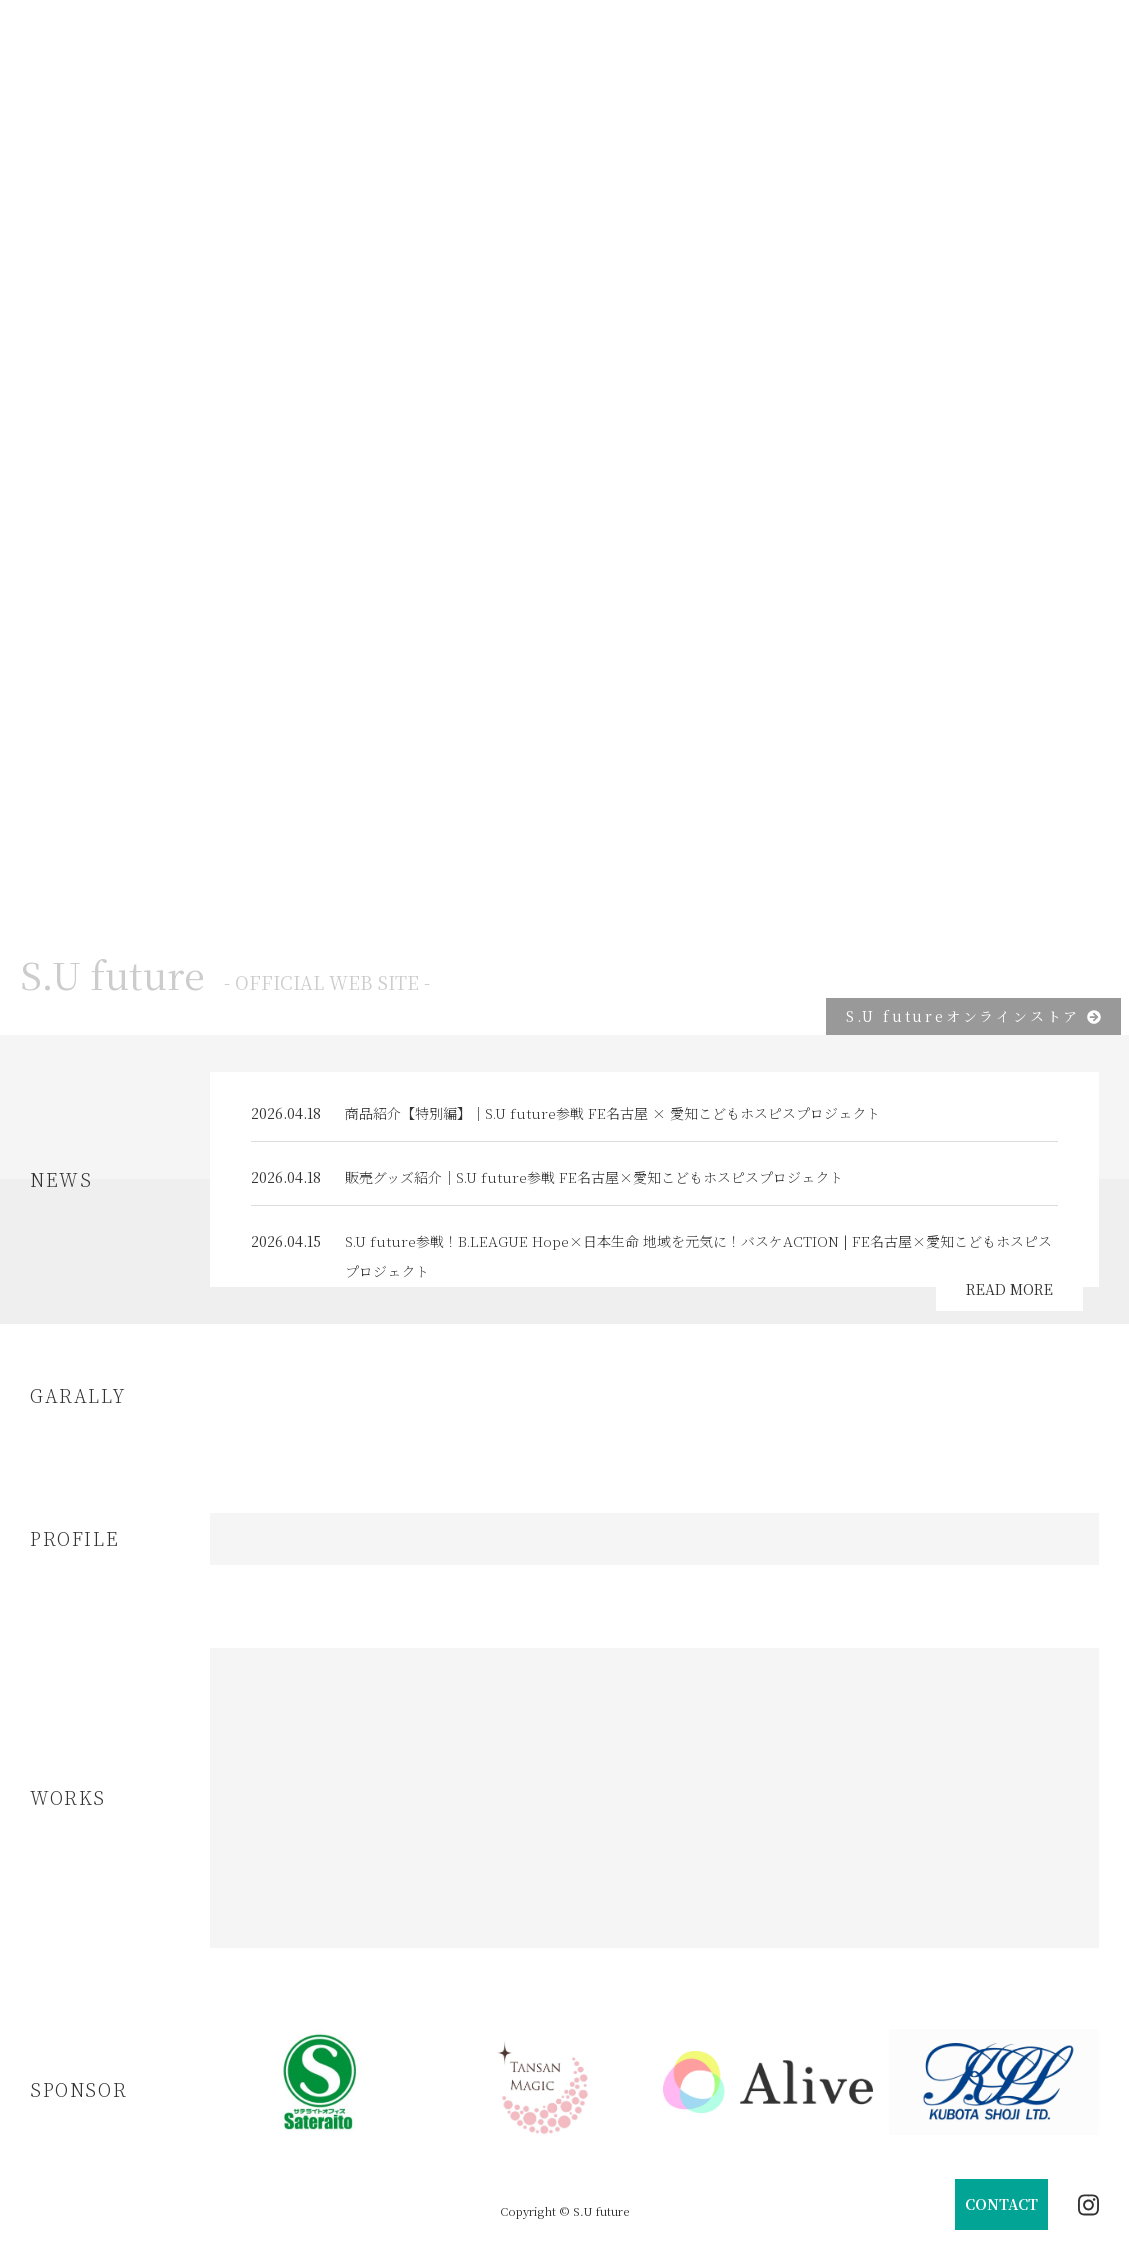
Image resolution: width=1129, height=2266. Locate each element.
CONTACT (1001, 2204)
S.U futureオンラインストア (973, 1016)
